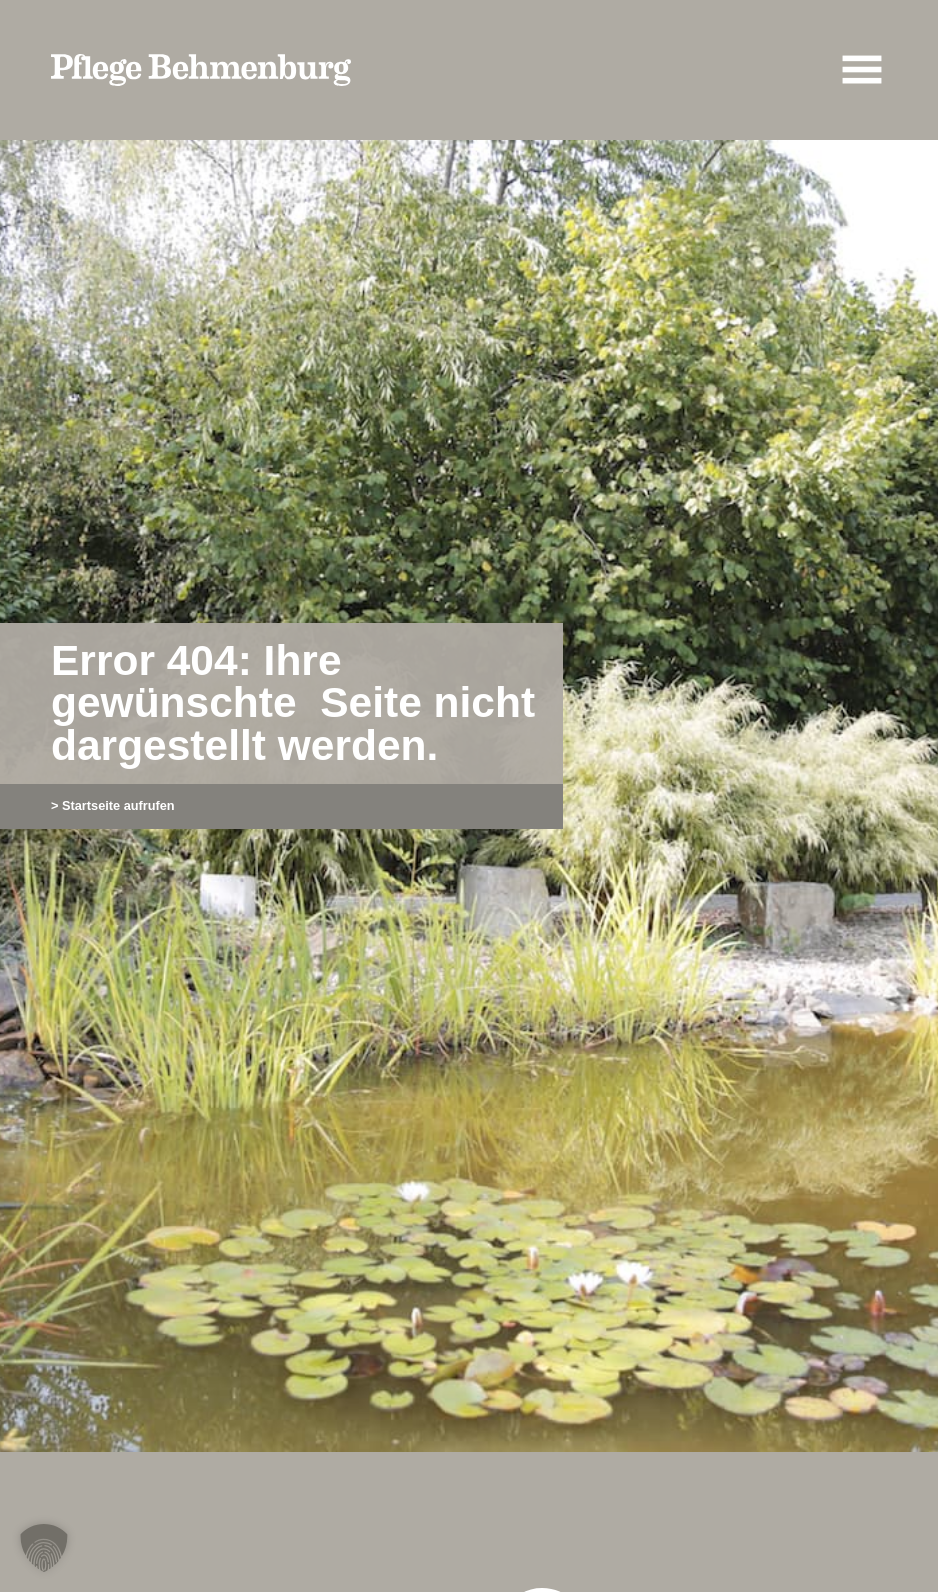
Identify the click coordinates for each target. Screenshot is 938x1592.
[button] (44, 1548)
